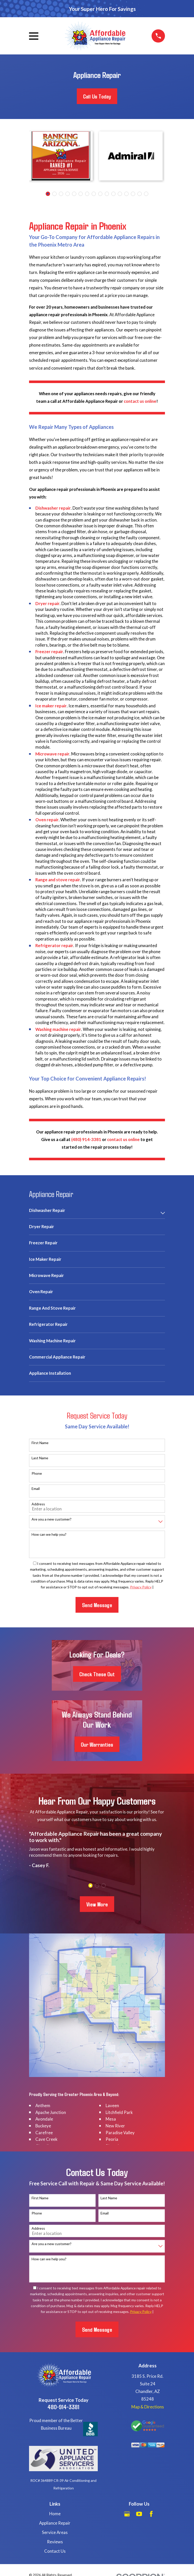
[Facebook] (151, 2514)
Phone (37, 1473)
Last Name (40, 1458)
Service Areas (55, 2532)
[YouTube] (139, 2514)
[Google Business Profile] (127, 2514)
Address (38, 1504)
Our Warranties (97, 1744)
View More (97, 1904)
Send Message (97, 1604)
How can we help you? (49, 1534)
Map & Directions (147, 2406)
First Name (40, 1443)
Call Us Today (97, 96)
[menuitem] (93, 1213)
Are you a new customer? (51, 1519)
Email (36, 1489)
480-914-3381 (63, 2406)
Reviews (55, 2541)
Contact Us (55, 2551)
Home (55, 2513)
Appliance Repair (54, 2523)
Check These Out (97, 1674)
